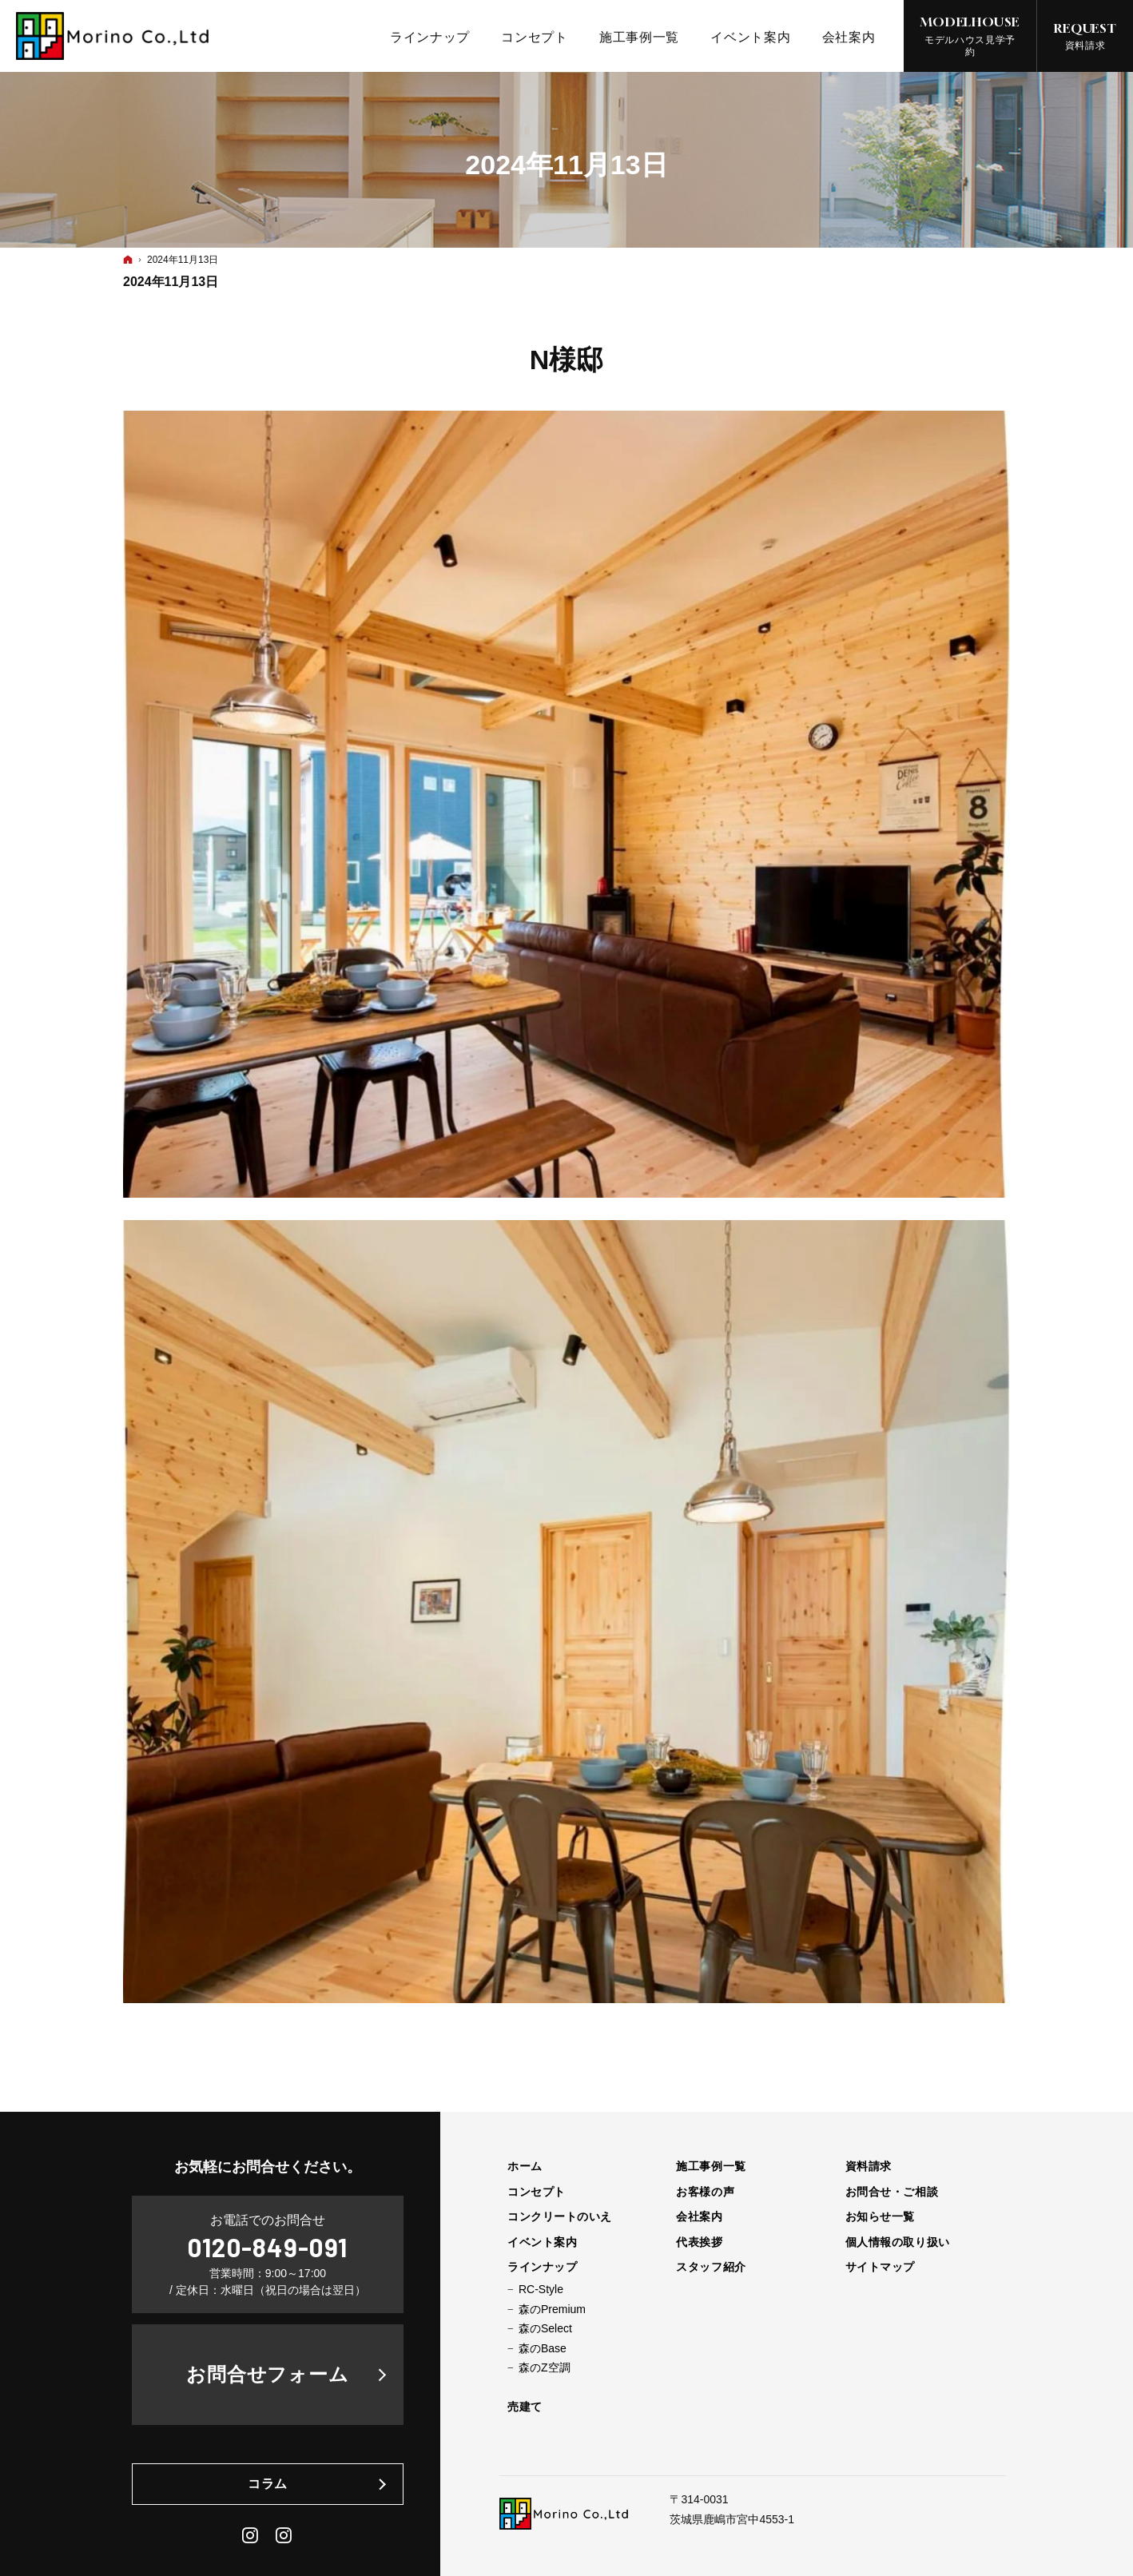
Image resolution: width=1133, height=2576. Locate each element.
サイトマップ (880, 2266)
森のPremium (552, 2309)
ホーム (525, 2166)
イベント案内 (542, 2242)
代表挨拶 (699, 2242)
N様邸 (567, 359)
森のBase (542, 2348)
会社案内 (699, 2216)
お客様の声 (705, 2191)
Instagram (251, 2535)
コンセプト (536, 2191)
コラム (268, 2484)
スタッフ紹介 (710, 2266)
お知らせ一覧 (880, 2216)
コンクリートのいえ (559, 2216)
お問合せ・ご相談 (891, 2191)
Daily (284, 2535)
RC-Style (541, 2289)
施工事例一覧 (710, 2166)
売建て (525, 2406)
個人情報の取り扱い (897, 2242)
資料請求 (868, 2166)
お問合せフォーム (268, 2374)
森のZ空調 (544, 2367)
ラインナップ (542, 2266)
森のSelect (545, 2328)
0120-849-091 (268, 2247)
